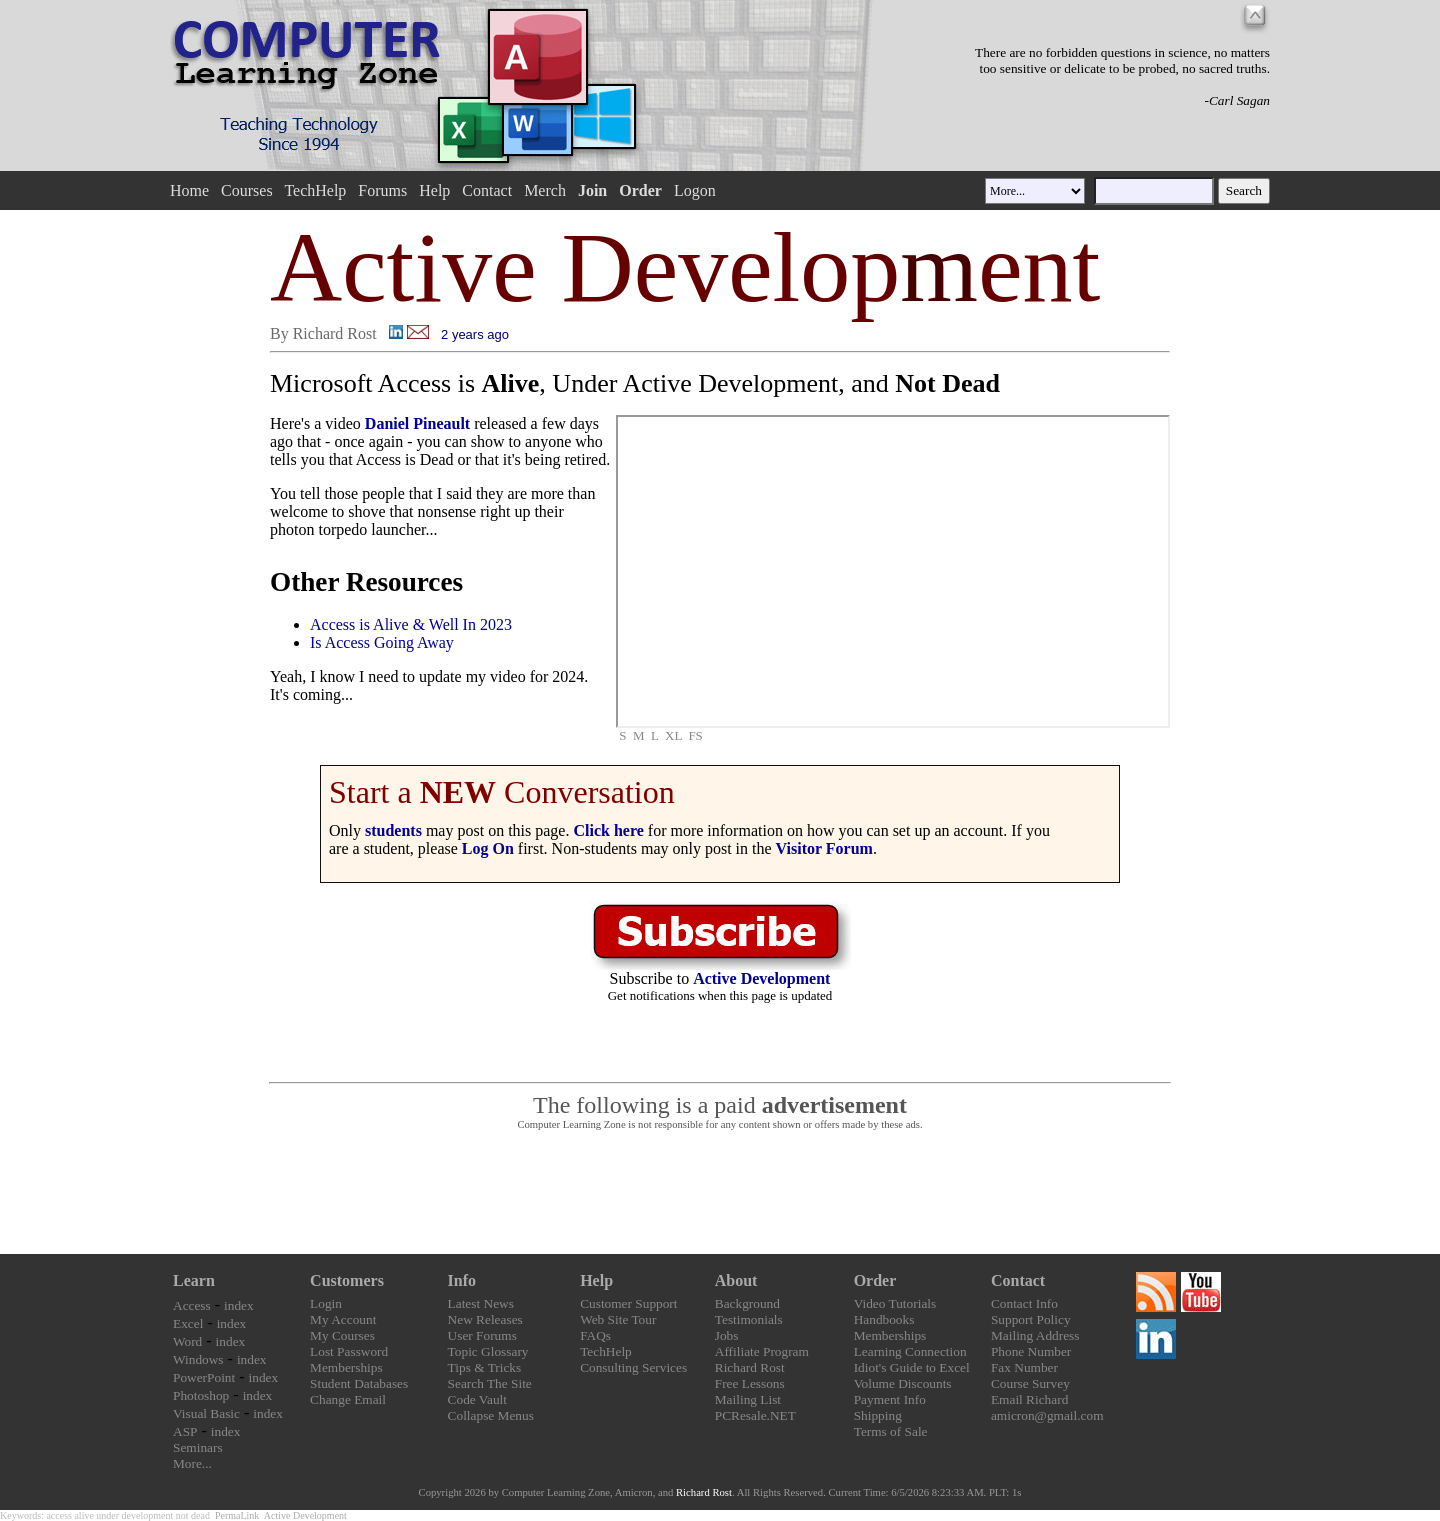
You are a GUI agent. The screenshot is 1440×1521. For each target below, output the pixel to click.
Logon (695, 190)
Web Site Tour (618, 1319)
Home (189, 190)
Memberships (346, 1367)
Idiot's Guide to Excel (912, 1367)
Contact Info (1024, 1303)
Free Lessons (750, 1383)
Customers (347, 1280)
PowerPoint (204, 1377)
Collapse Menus (491, 1415)
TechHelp (315, 190)
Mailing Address (1035, 1335)
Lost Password (349, 1351)
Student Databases (359, 1383)
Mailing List (748, 1399)
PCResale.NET (755, 1415)
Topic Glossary (488, 1351)
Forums (382, 190)
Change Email (348, 1399)
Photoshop (201, 1395)
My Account (343, 1319)
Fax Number (1024, 1367)
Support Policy (1031, 1319)
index (239, 1305)
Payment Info (890, 1399)
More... (192, 1463)
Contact (487, 190)
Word (187, 1341)
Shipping (878, 1415)
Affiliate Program (762, 1351)
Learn (194, 1280)
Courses (247, 190)
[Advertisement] (720, 1193)
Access (192, 1305)
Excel (188, 1323)
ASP (185, 1431)
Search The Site (490, 1383)
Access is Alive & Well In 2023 (411, 624)
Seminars (198, 1447)
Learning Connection (910, 1351)
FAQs (595, 1335)
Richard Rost (750, 1367)
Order (875, 1280)
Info (462, 1280)
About (736, 1280)
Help (434, 190)
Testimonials (749, 1319)
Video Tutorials (895, 1303)
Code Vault (477, 1399)
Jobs (727, 1335)
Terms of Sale (891, 1431)
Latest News (481, 1303)
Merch (545, 190)
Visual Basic (206, 1413)
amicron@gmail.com (1047, 1415)
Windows (198, 1359)
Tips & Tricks (485, 1367)
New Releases (485, 1319)
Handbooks (884, 1319)
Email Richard (1029, 1399)
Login (326, 1303)
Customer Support (628, 1303)
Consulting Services (633, 1367)
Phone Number (1031, 1351)
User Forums (482, 1335)
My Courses (342, 1335)
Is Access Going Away (382, 642)
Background (747, 1303)
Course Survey (1030, 1383)
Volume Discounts (903, 1383)
